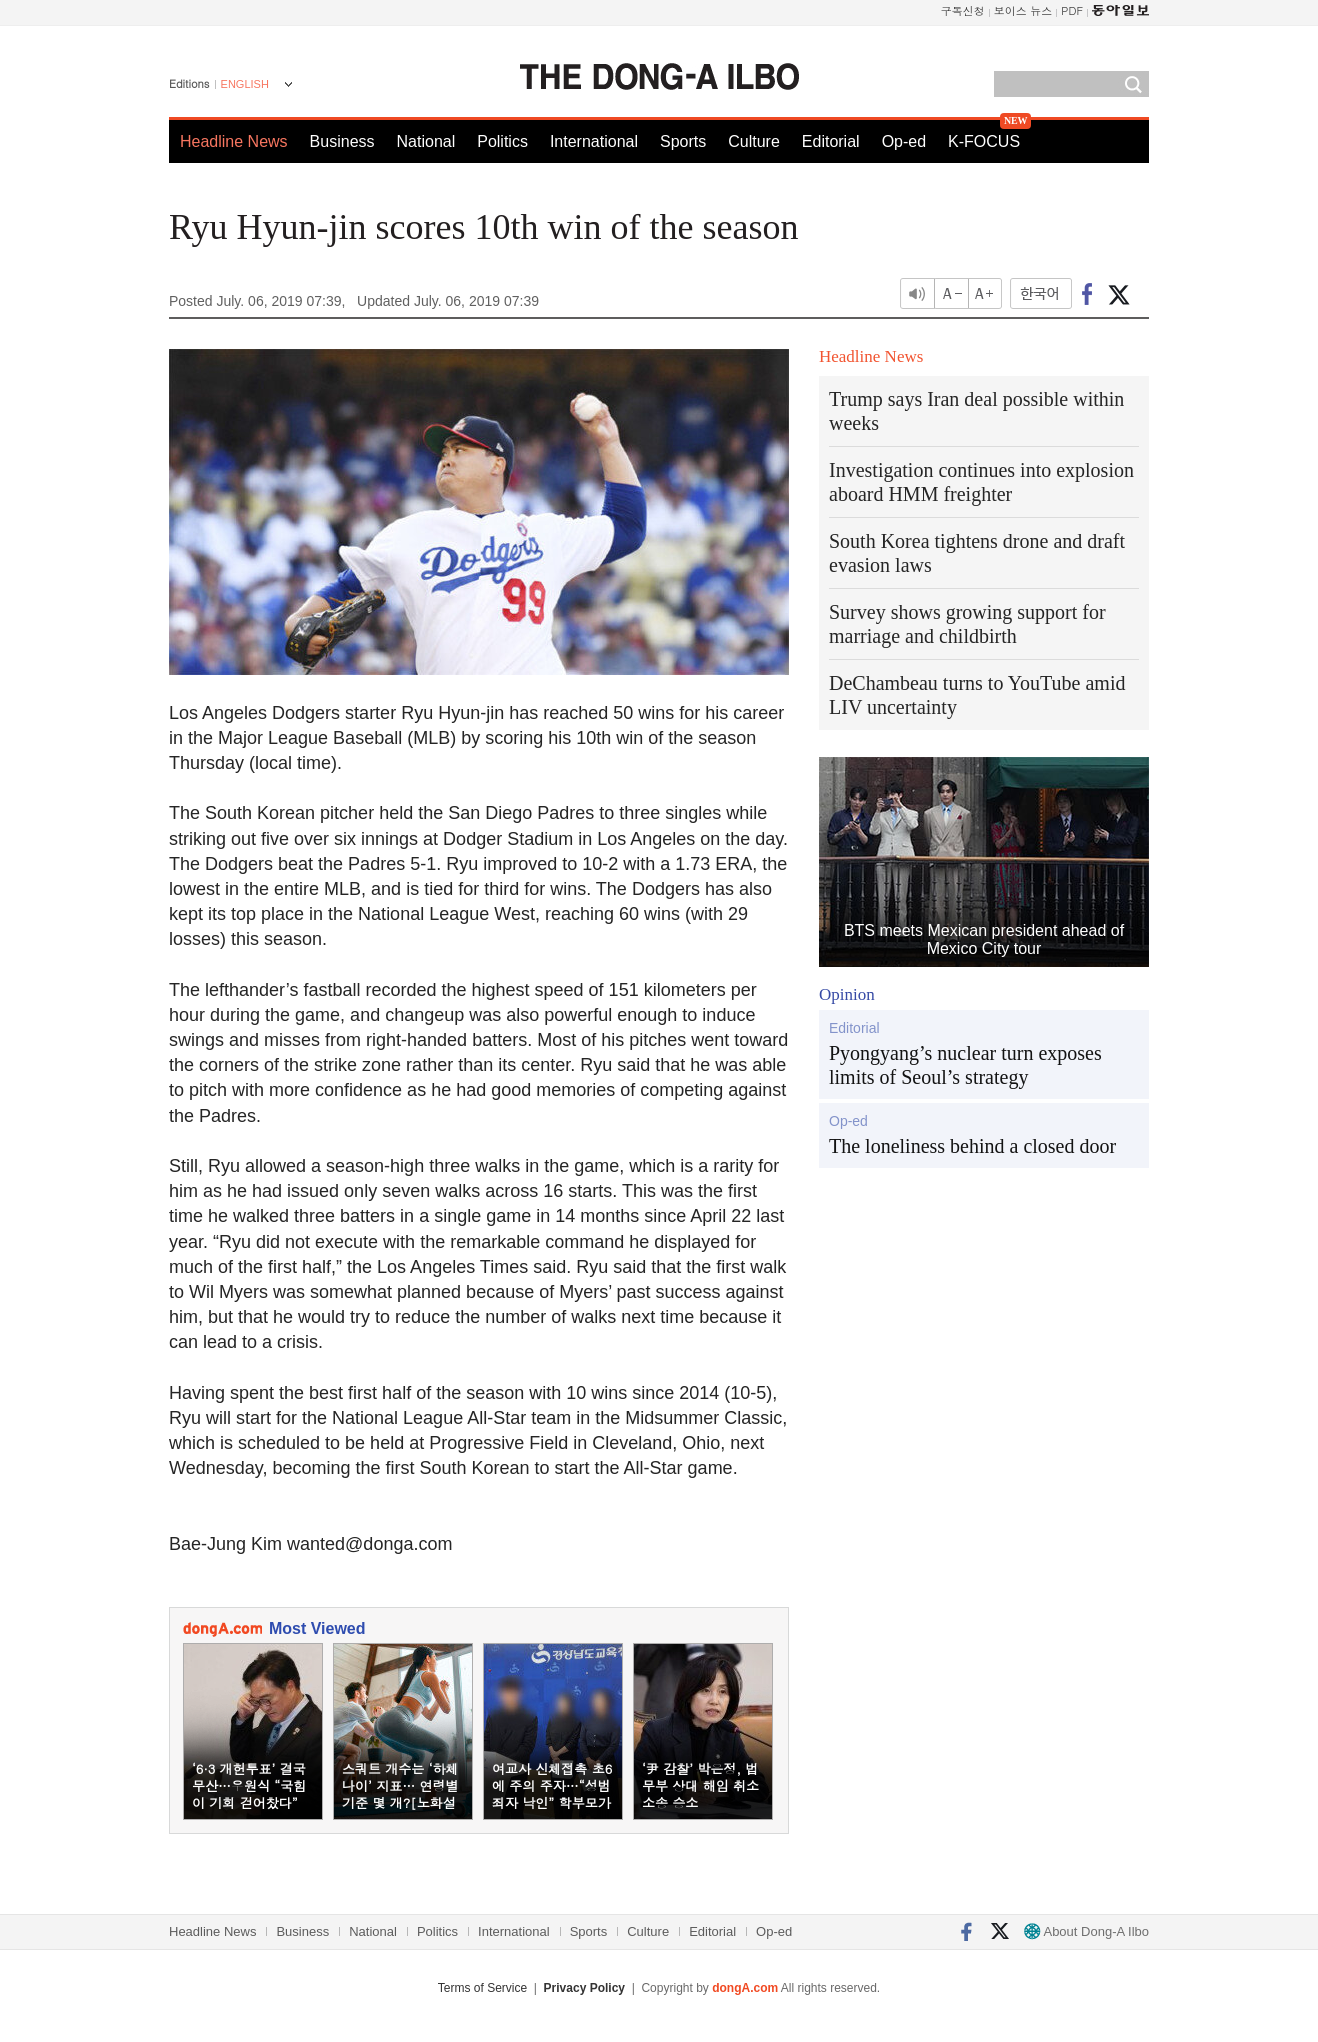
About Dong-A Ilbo (1086, 1931)
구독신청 (963, 10)
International (594, 141)
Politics (502, 141)
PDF (1072, 10)
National (426, 141)
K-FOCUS (984, 141)
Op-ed (904, 141)
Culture (754, 141)
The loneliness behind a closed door (972, 1146)
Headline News (234, 141)
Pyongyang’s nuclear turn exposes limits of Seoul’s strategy (965, 1065)
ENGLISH (245, 84)
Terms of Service (482, 1988)
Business (342, 141)
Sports (683, 141)
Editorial (831, 141)
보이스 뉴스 (1023, 10)
